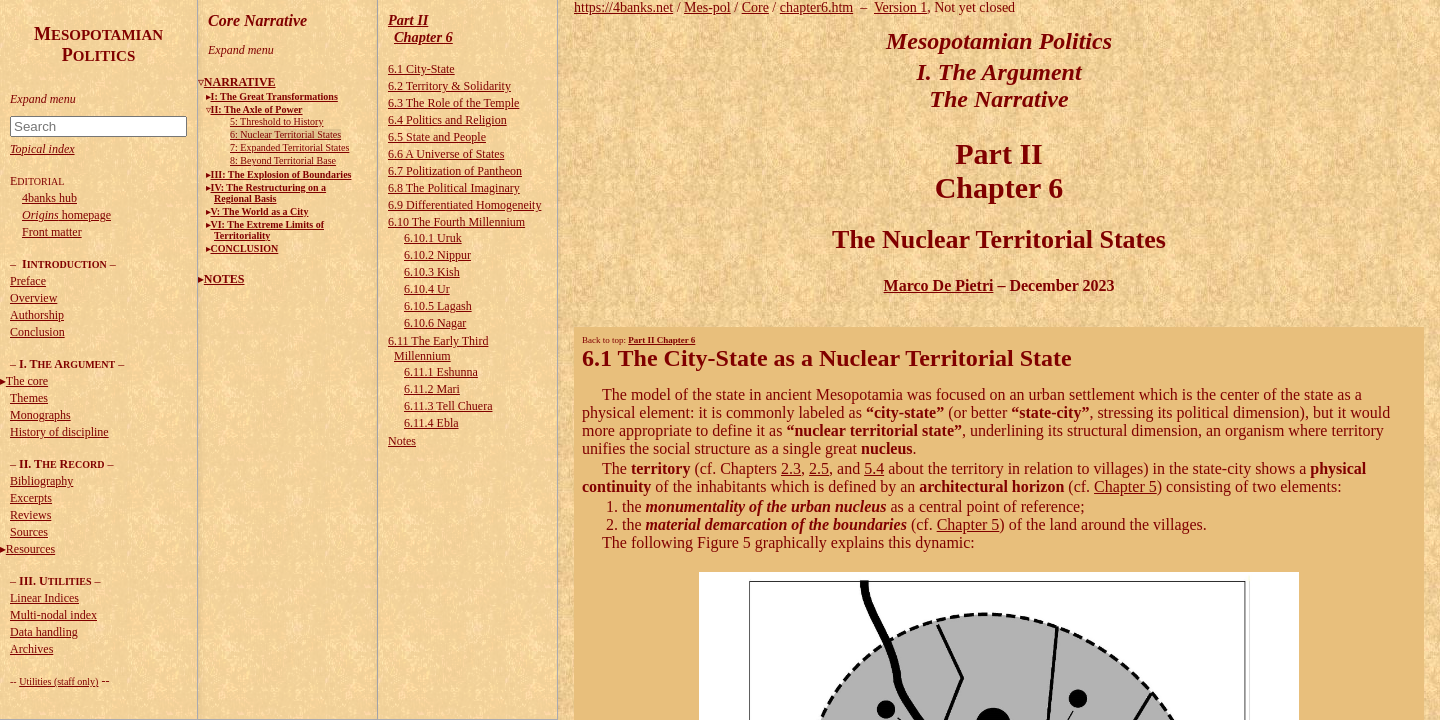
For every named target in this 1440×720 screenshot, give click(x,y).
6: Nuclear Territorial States (285, 134)
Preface (28, 281)
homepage (66, 215)
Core (755, 7)
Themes (29, 398)
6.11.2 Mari (432, 389)
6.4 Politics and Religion (447, 120)
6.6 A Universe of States (446, 154)
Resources (30, 549)
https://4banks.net (623, 7)
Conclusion (37, 332)
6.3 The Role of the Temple (453, 103)
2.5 (819, 468)
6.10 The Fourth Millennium (456, 222)
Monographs (40, 415)
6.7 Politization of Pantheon (455, 171)
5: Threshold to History (276, 121)
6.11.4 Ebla (431, 423)
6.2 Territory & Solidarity (449, 86)
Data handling (44, 632)
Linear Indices (44, 598)
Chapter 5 (1125, 486)
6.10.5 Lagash (438, 306)
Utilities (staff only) (58, 681)
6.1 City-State (421, 69)
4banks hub (49, 198)
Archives (31, 649)
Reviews (30, 515)
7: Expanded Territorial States (289, 147)
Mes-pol (707, 7)
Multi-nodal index (53, 615)
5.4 (874, 468)
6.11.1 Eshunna (441, 372)
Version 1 (900, 7)
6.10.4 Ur (427, 289)
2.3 (791, 468)
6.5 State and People (437, 137)
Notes (402, 441)
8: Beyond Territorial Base (283, 160)
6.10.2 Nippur (437, 255)
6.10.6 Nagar (435, 323)
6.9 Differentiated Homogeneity (464, 205)
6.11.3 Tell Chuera (448, 406)
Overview (33, 298)
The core (27, 381)
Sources (29, 532)
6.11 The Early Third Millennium (438, 348)
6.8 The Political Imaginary (454, 188)
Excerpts (31, 498)
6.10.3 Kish (432, 272)
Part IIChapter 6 (420, 28)
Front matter (52, 232)
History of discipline (59, 432)
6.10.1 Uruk (433, 238)
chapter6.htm (816, 7)
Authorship (37, 315)
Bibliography (41, 481)
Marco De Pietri (939, 285)
